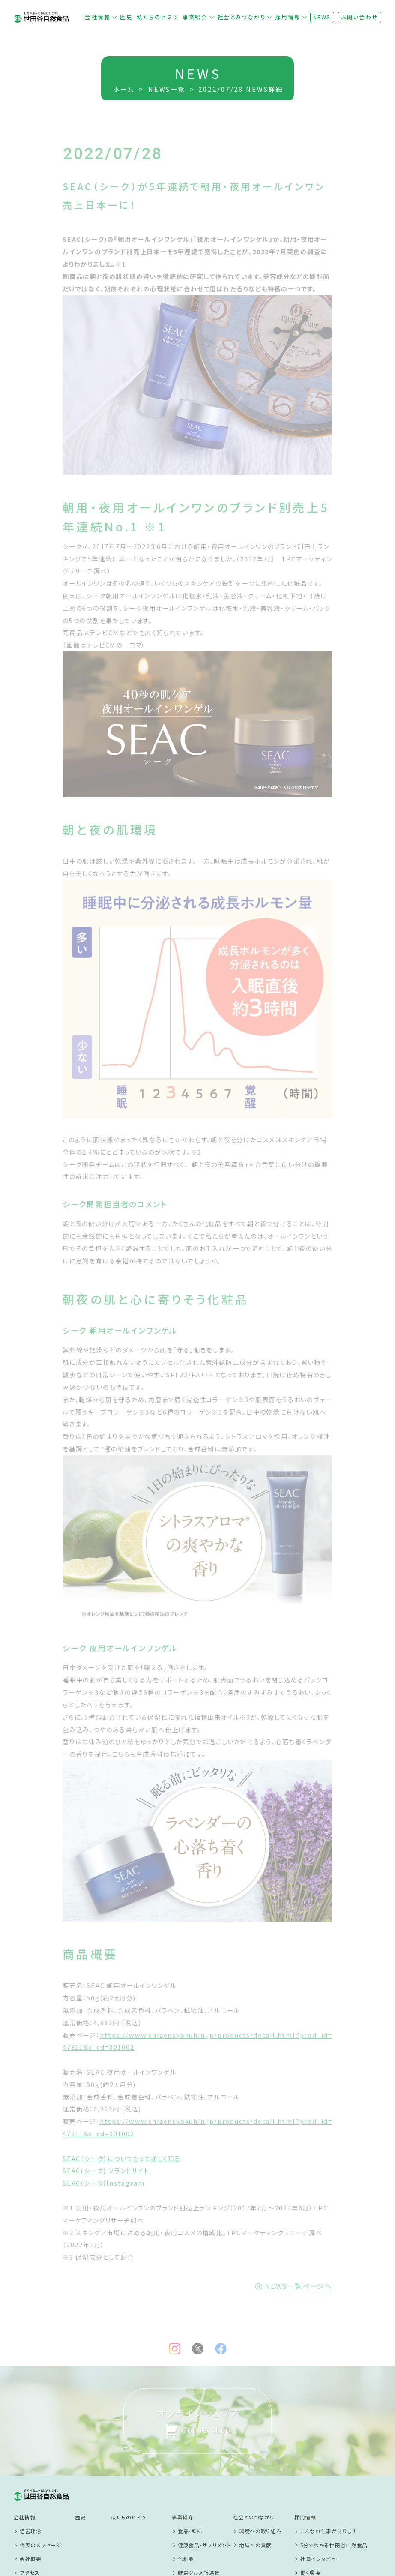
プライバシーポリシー (100, 2510)
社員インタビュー (320, 2461)
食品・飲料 (190, 2433)
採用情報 (287, 17)
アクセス (30, 2475)
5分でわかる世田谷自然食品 (334, 2447)
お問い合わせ (359, 17)
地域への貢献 (255, 2447)
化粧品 (186, 2461)
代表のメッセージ (41, 2447)
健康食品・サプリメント (204, 2447)
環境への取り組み (260, 2433)
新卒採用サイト (318, 2488)
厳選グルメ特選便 (199, 2475)
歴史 (126, 17)
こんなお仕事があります (328, 2433)
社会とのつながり (241, 17)
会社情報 (97, 17)
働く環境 (310, 2475)
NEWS (322, 17)
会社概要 (31, 2461)
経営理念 (31, 2433)
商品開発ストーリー (201, 2488)
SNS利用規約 (91, 2532)
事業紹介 (195, 17)
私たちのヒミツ (158, 17)
